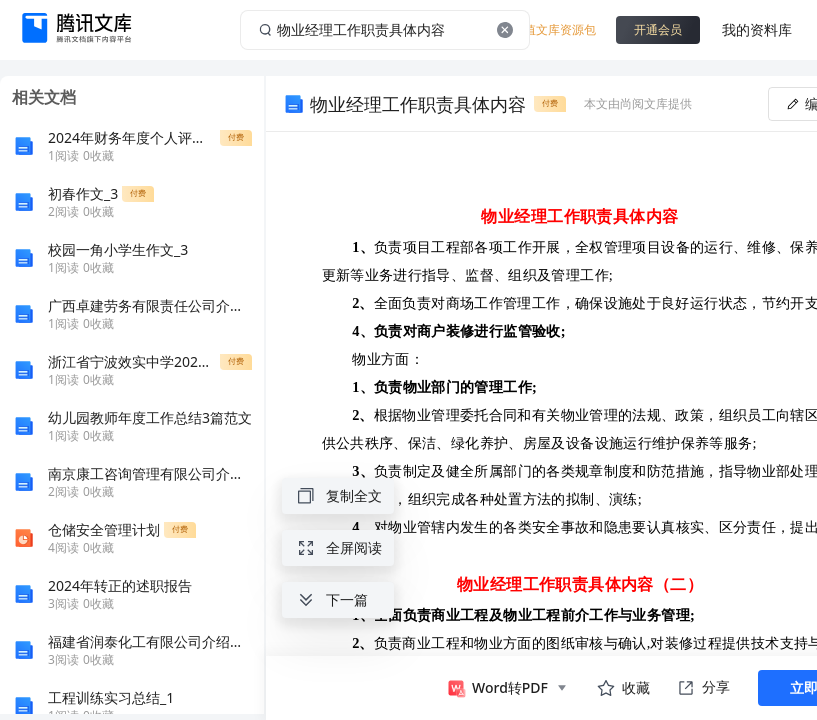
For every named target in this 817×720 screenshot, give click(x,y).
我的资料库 (757, 29)
